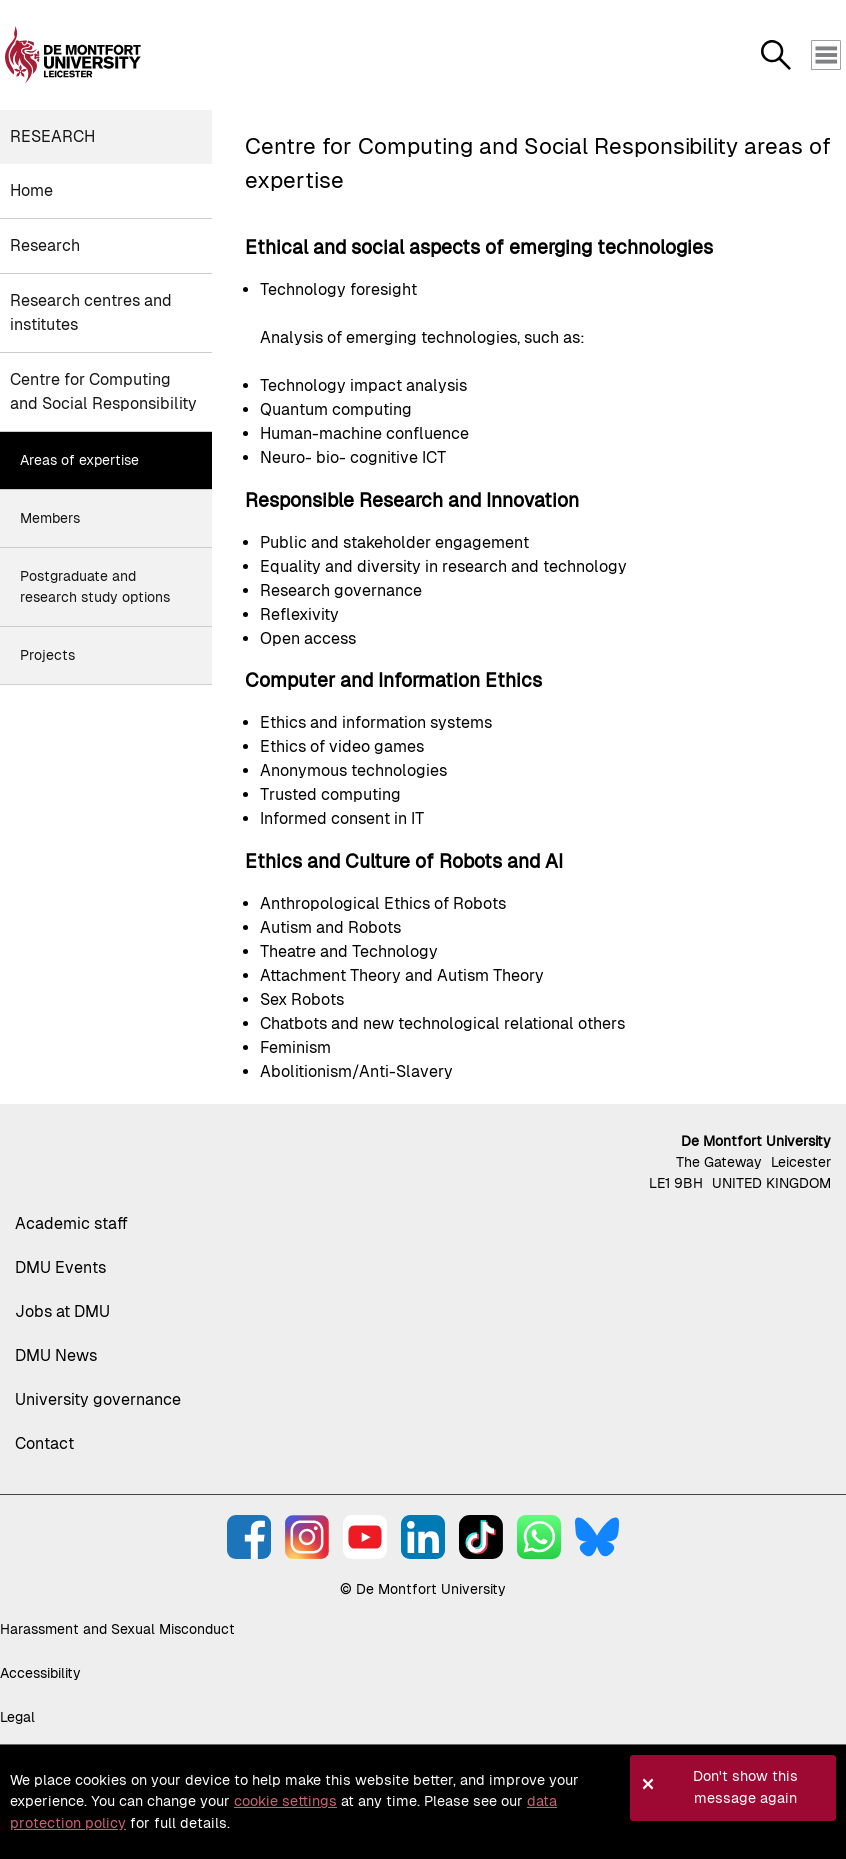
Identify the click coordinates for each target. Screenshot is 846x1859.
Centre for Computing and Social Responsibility (103, 391)
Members (50, 518)
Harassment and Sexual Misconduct (117, 1629)
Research (52, 136)
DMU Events (60, 1267)
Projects (47, 655)
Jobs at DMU (62, 1311)
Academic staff (71, 1223)
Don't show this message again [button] (745, 1787)
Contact (44, 1443)
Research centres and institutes (91, 312)
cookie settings (285, 1801)
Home (31, 190)
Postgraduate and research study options (95, 586)
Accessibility (40, 1673)
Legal (17, 1717)
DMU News (56, 1355)
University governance (98, 1399)
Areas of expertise (79, 460)
